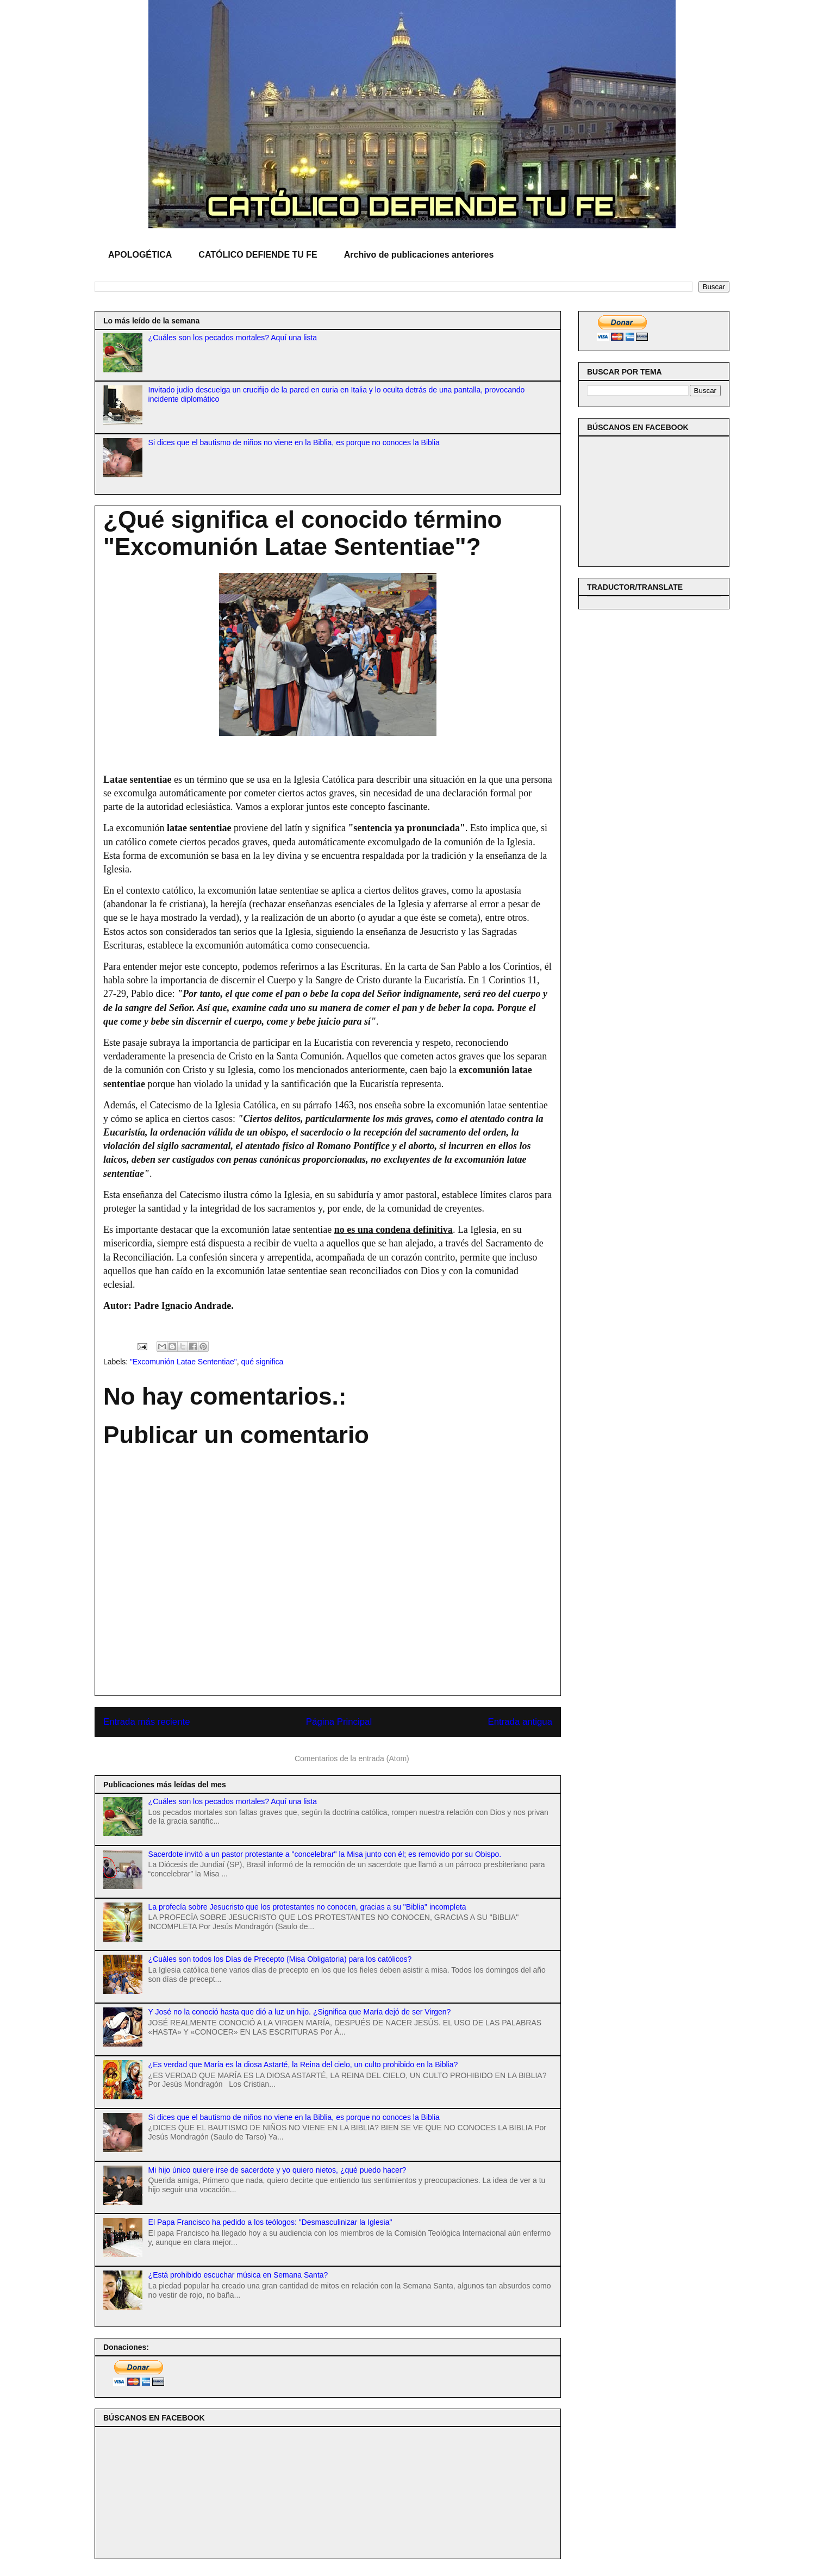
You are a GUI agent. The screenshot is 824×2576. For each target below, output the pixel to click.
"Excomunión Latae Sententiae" (183, 1361)
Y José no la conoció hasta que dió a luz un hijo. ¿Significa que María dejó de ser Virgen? (299, 2011)
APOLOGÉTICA (140, 254)
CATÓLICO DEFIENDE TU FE (257, 254)
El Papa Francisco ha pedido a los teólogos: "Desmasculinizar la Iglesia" (270, 2222)
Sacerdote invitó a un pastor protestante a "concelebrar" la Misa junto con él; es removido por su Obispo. (325, 1854)
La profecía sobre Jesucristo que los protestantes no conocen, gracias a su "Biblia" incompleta (307, 1907)
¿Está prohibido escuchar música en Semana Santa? (238, 2275)
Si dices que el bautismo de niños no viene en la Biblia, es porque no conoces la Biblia (294, 442)
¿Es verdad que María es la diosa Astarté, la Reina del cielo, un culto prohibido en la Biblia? (303, 2064)
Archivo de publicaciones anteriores (419, 254)
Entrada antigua (520, 1722)
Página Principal (339, 1722)
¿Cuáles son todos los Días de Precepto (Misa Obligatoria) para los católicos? (280, 1959)
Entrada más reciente (146, 1722)
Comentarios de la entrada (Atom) (352, 1758)
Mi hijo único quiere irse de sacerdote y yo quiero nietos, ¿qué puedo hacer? (277, 2170)
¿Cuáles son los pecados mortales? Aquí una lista (232, 337)
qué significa (262, 1361)
